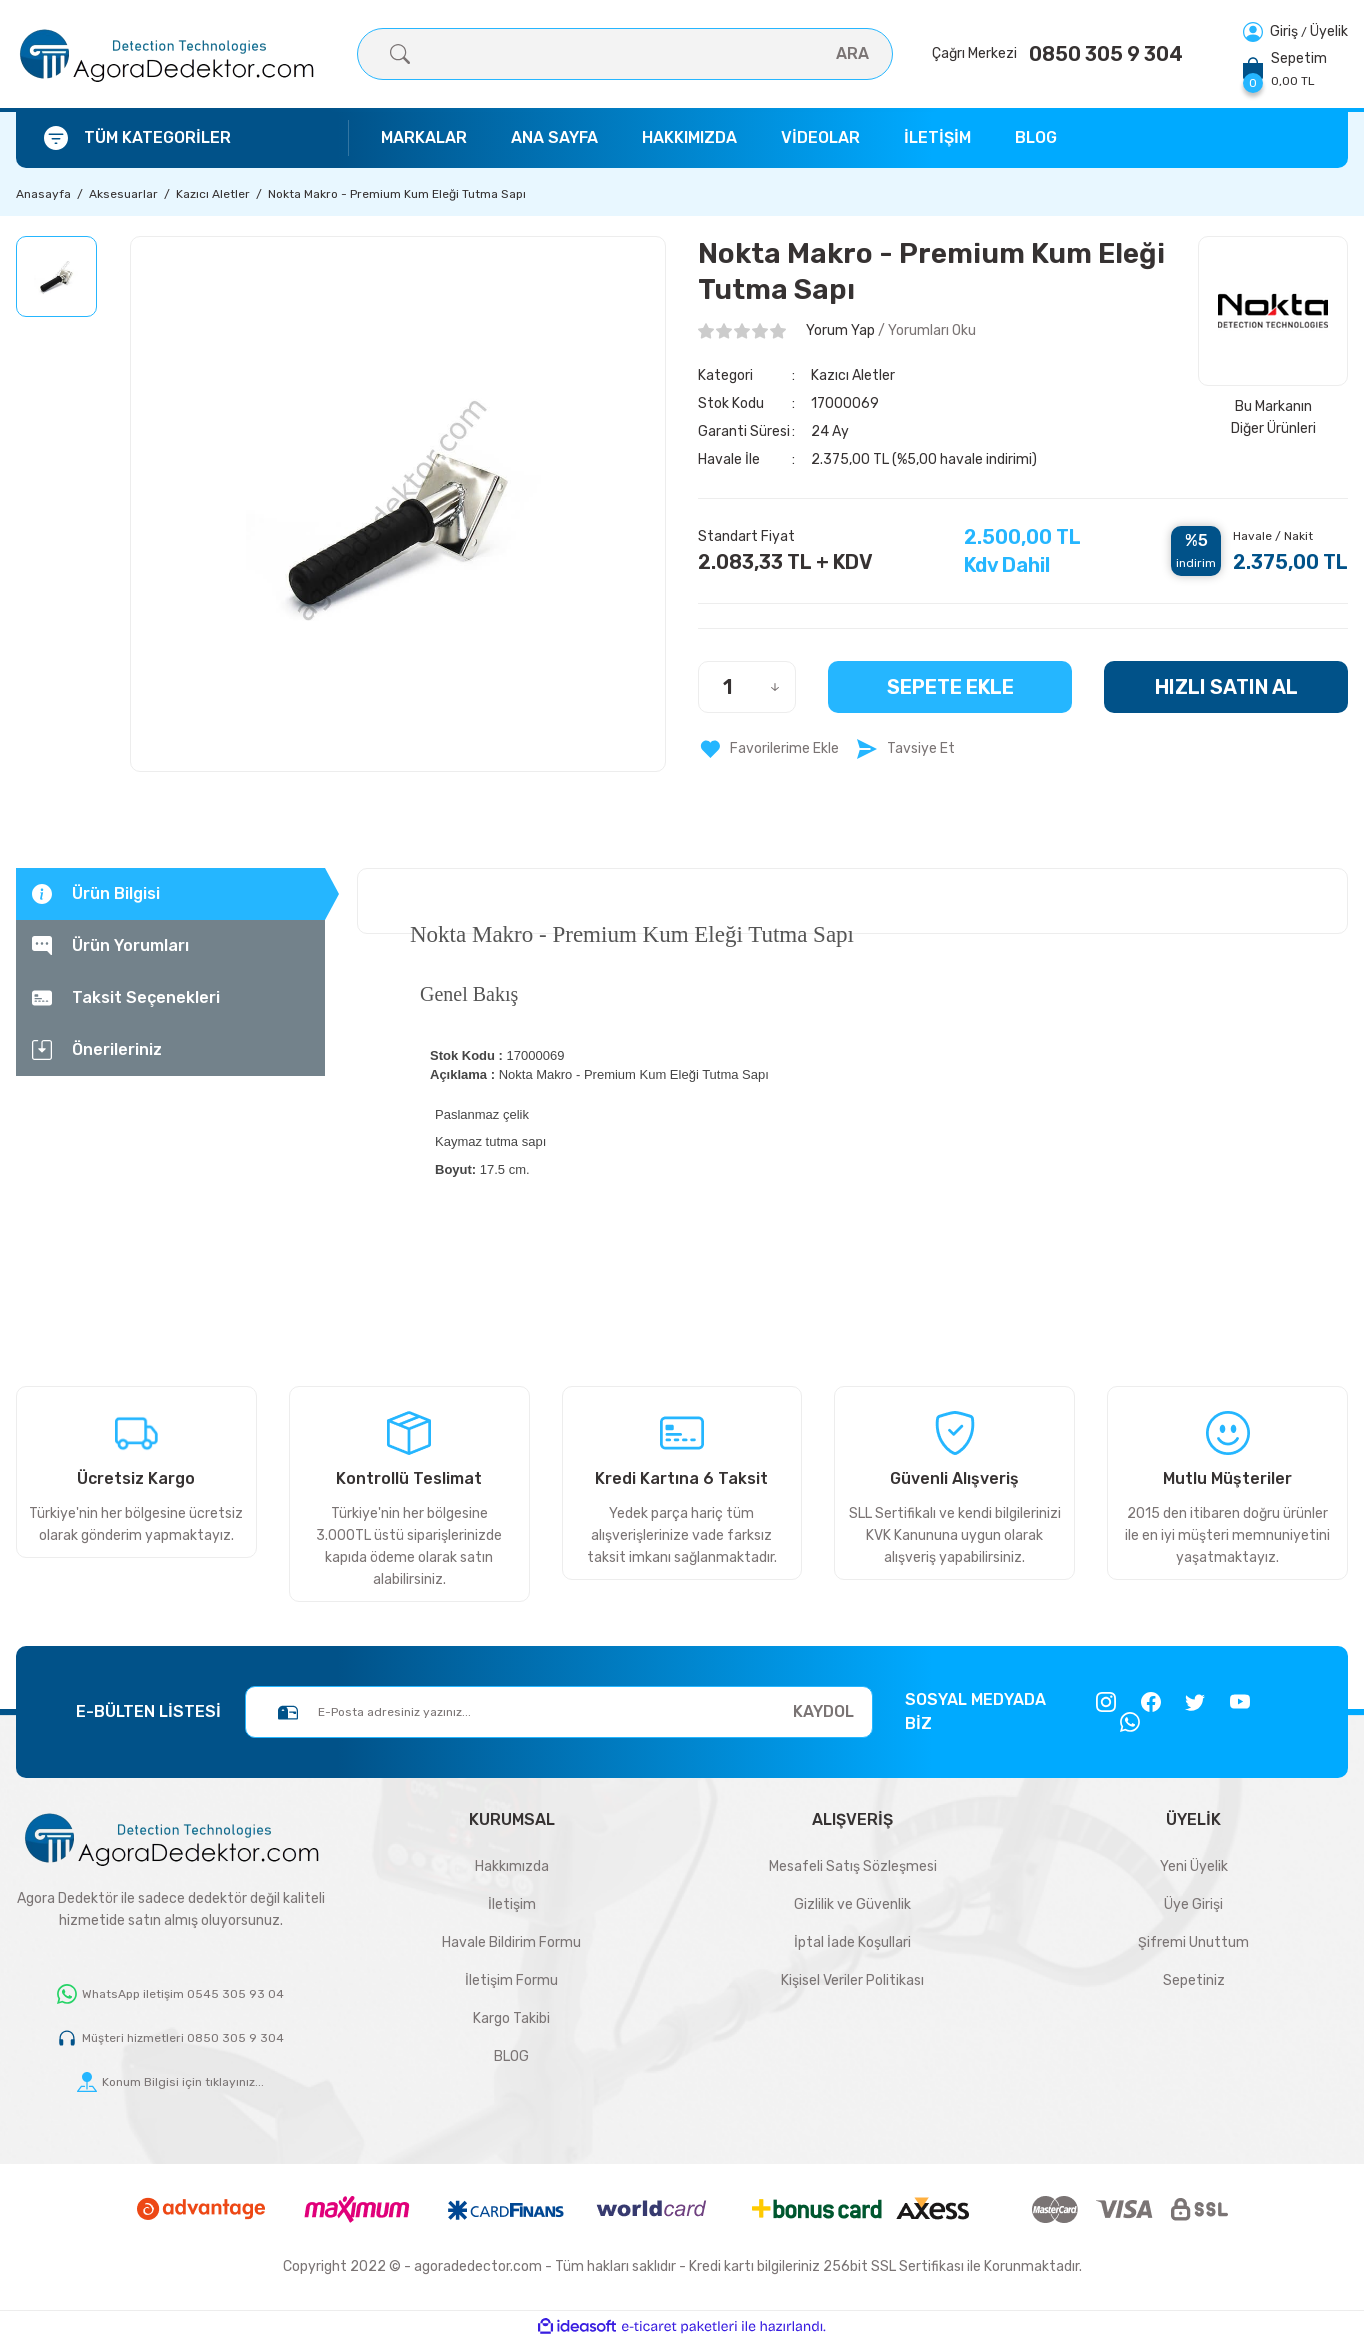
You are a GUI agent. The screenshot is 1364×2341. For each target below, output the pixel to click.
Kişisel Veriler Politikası (852, 1980)
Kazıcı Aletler (853, 375)
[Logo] (166, 54)
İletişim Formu (511, 1980)
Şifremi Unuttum (1193, 1942)
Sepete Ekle (950, 687)
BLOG (511, 2056)
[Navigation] (182, 138)
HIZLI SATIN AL (1226, 687)
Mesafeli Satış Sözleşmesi (853, 1866)
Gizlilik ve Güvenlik (852, 1904)
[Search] (625, 54)
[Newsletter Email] (559, 1712)
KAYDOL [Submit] (823, 1711)
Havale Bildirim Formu (511, 1942)
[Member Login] (1272, 31)
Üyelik (1329, 31)
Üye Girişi (1193, 1904)
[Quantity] (747, 687)
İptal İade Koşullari (852, 1942)
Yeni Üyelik (1194, 1866)
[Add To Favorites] (768, 749)
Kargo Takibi (511, 2018)
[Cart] (1285, 69)
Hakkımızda (512, 1866)
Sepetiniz (1194, 1980)
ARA (852, 53)
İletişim (512, 1904)
